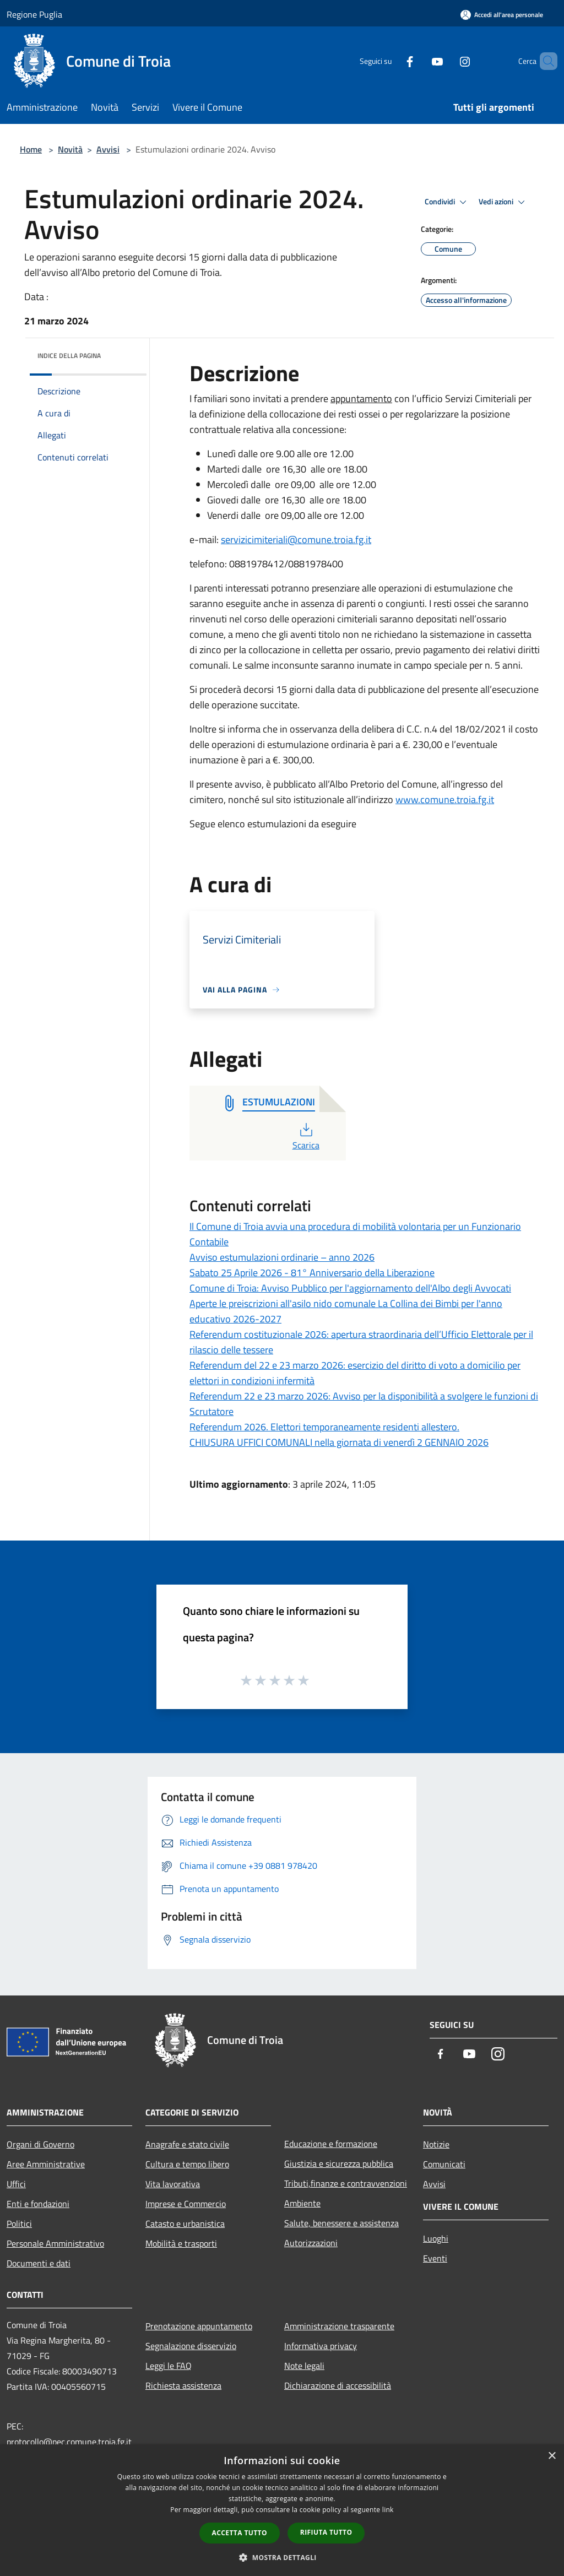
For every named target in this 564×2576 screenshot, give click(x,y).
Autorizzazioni (311, 2242)
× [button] (551, 2456)
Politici (19, 2223)
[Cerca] (544, 61)
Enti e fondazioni (38, 2203)
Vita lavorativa (172, 2183)
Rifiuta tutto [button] (326, 2532)
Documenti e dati (38, 2263)
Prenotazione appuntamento (198, 2326)
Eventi (435, 2258)
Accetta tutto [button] (239, 2532)
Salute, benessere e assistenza (341, 2223)
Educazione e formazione (330, 2143)
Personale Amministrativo (55, 2243)
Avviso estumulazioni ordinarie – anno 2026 (282, 1257)
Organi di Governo (40, 2144)
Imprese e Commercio (185, 2203)
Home (31, 149)
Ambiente (302, 2203)
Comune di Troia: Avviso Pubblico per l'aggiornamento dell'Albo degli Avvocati (350, 1288)
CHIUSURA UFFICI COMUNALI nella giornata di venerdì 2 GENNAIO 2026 (339, 1442)
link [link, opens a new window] (388, 2509)
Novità (70, 149)
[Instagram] (446, 60)
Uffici (16, 2183)
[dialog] (282, 2510)
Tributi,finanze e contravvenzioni (345, 2183)
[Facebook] (391, 60)
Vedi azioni (503, 202)
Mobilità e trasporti (181, 2243)
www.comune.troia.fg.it (444, 799)
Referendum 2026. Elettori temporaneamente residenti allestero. (324, 1426)
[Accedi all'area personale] (501, 15)
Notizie (436, 2144)
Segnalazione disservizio (190, 2345)
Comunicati (444, 2164)
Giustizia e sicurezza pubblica (338, 2163)
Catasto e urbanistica (185, 2223)
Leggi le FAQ (168, 2365)
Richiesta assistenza (183, 2385)
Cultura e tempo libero (187, 2164)
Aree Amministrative (46, 2164)
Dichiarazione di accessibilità (337, 2385)
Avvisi (108, 149)
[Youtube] (419, 60)
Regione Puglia (34, 14)
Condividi (447, 202)
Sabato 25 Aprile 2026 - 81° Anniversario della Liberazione (312, 1272)
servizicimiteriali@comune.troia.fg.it (296, 539)
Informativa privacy (320, 2345)
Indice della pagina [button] (69, 355)
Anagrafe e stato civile (187, 2144)
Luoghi (435, 2238)
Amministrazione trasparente (339, 2326)
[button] (282, 2557)
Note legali (304, 2365)
